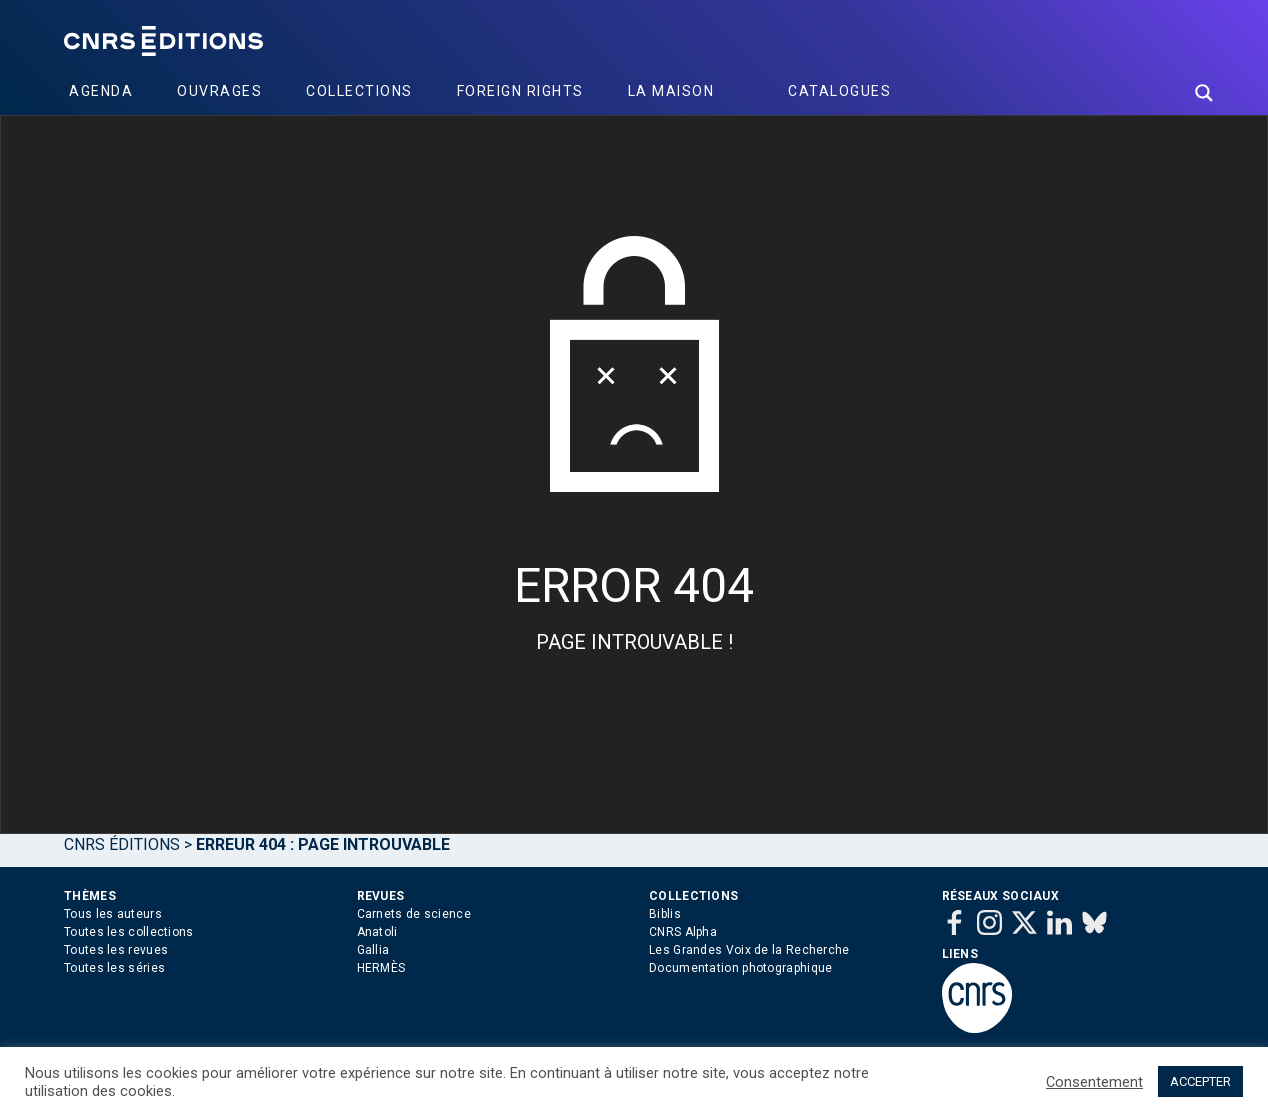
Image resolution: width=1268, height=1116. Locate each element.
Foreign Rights (520, 91)
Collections (359, 91)
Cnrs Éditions (122, 844)
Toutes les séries (114, 968)
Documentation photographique (740, 968)
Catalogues (839, 91)
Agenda (101, 91)
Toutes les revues (116, 950)
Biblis (665, 914)
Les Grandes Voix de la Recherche (749, 950)
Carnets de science (414, 914)
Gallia (373, 950)
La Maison (671, 91)
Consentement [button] (1094, 1082)
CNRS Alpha (683, 932)
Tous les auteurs (113, 914)
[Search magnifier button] (1204, 93)
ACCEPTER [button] (1200, 1081)
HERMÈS (381, 968)
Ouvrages (219, 91)
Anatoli (377, 932)
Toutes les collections (129, 932)
